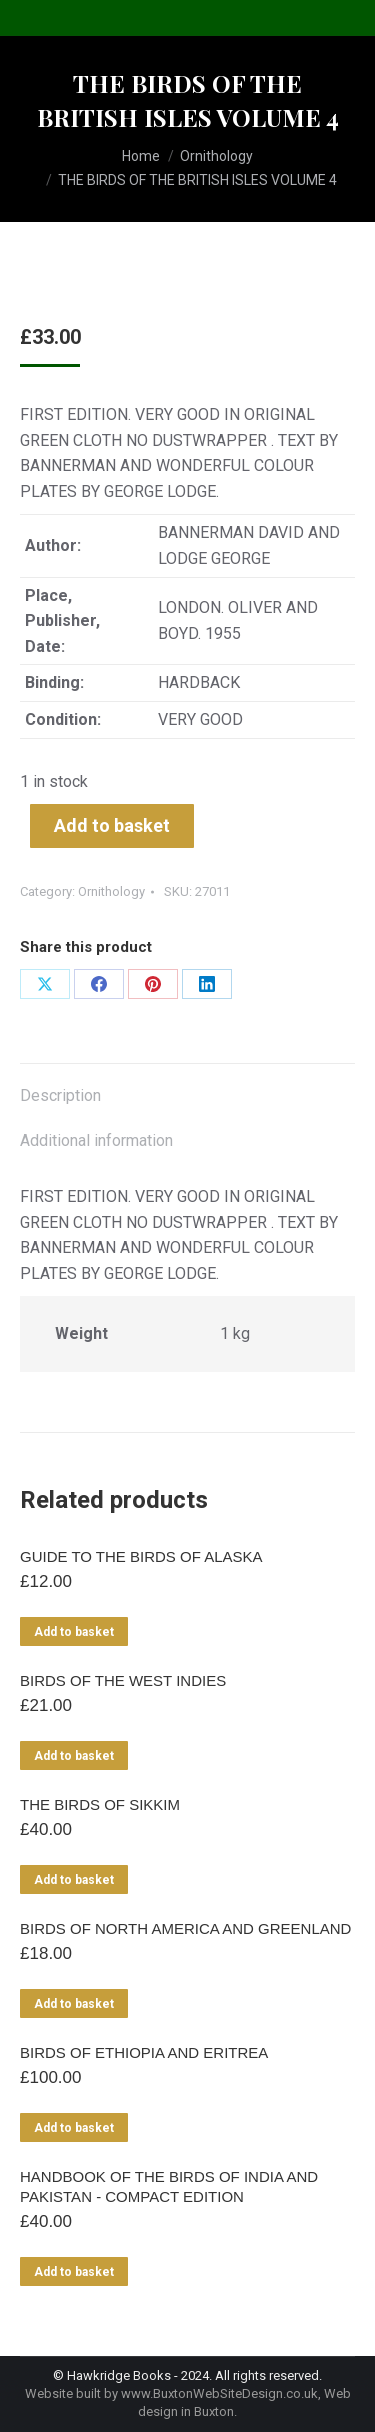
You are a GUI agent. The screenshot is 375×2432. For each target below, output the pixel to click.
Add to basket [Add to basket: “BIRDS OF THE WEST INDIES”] (74, 1756)
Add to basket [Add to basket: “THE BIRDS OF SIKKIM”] (74, 1880)
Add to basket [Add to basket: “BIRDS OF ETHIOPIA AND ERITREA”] (74, 2128)
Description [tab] (60, 1095)
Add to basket (112, 825)
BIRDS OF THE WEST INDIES (123, 1680)
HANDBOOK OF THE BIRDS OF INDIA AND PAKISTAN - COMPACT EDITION (169, 2186)
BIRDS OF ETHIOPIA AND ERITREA (144, 2052)
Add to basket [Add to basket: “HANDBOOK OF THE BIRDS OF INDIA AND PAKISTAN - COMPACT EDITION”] (74, 2272)
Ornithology (111, 891)
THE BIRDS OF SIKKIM (100, 1804)
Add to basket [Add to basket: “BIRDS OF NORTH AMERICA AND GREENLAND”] (74, 2004)
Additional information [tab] (96, 1140)
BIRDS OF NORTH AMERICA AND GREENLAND (185, 1928)
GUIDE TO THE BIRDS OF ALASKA (141, 1556)
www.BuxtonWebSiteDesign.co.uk (219, 2393)
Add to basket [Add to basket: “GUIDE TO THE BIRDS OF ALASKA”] (74, 1632)
